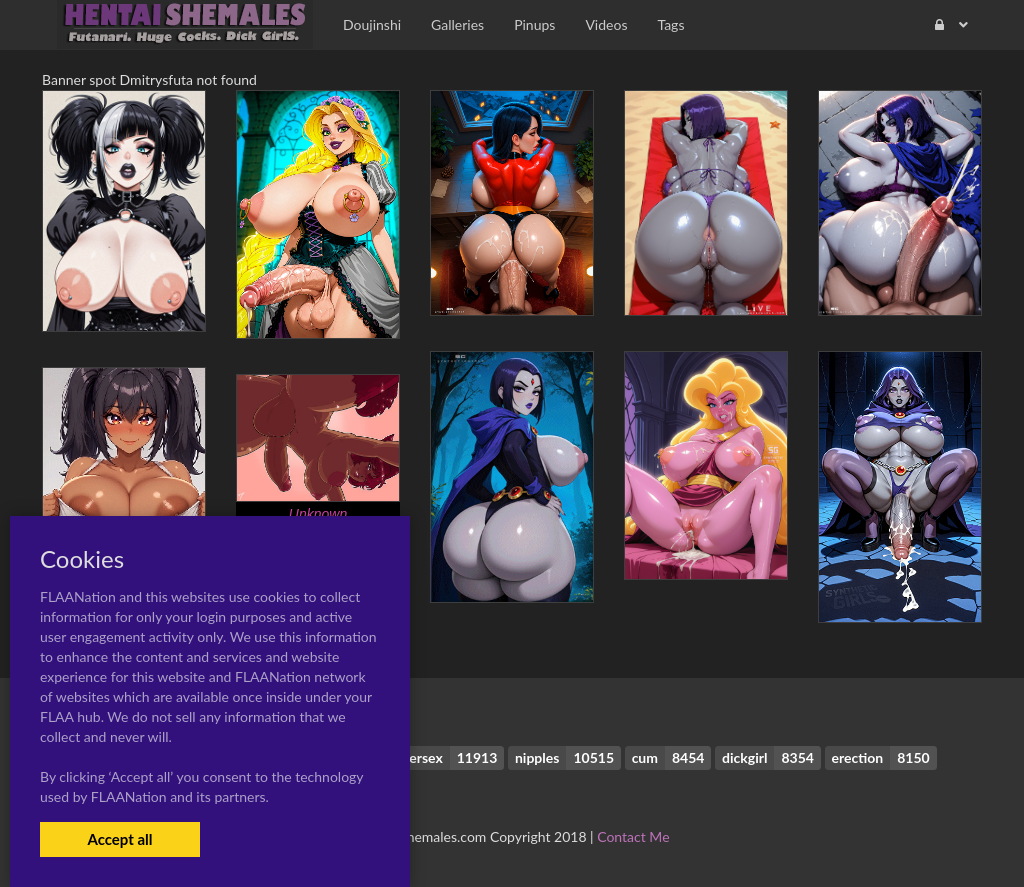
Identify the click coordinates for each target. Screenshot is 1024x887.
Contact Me (633, 836)
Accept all (119, 839)
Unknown (318, 514)
